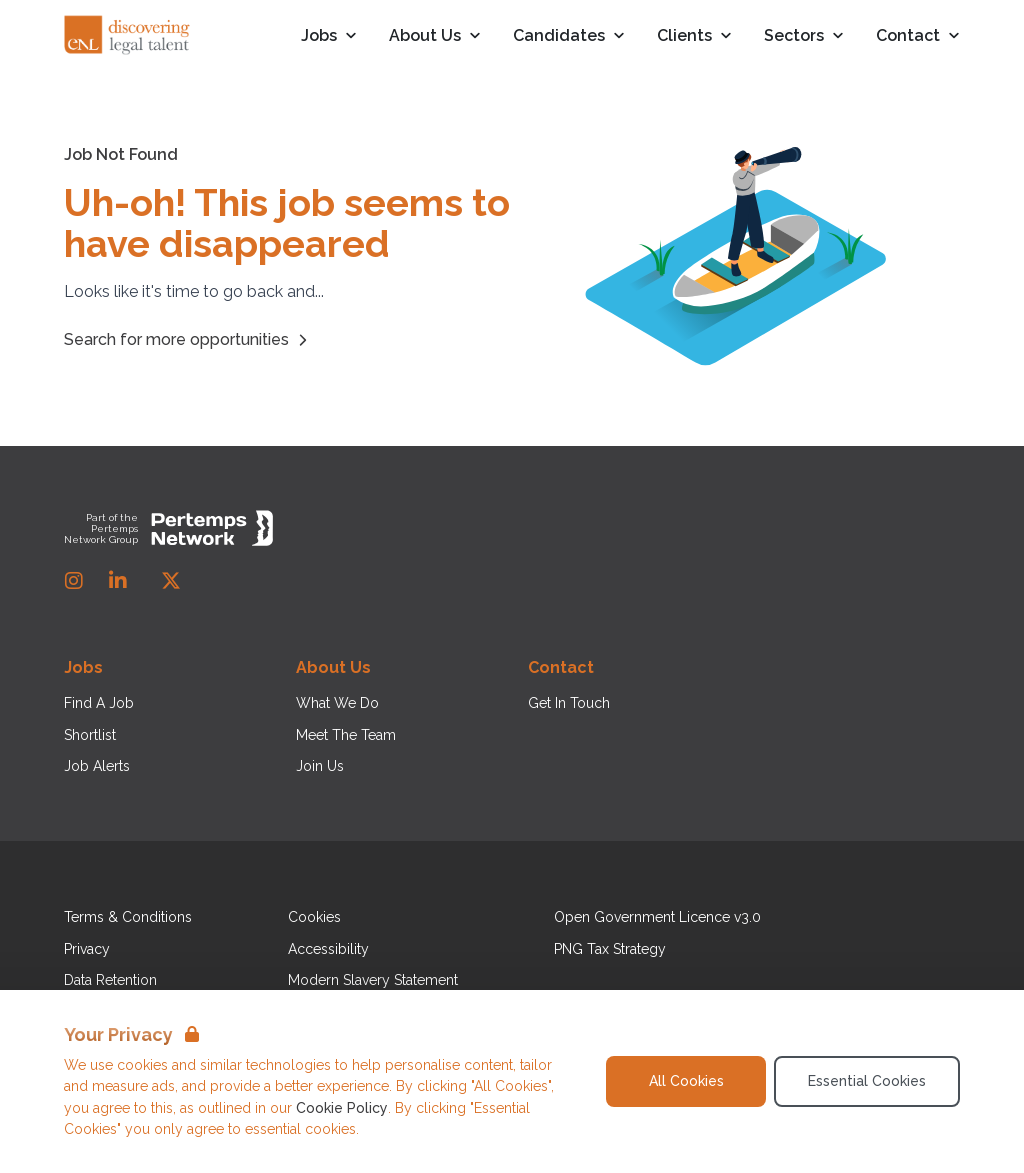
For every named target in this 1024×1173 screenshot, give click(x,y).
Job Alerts (97, 766)
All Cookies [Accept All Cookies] (686, 1081)
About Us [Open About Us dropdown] (435, 36)
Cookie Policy (342, 1108)
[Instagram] (74, 581)
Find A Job (99, 703)
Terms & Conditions (128, 917)
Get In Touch (569, 703)
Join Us (320, 766)
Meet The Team (346, 735)
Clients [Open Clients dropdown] (694, 36)
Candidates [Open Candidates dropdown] (569, 36)
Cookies (314, 917)
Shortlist (90, 735)
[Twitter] (171, 581)
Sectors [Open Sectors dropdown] (804, 36)
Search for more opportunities (188, 340)
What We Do (337, 703)
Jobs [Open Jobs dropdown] (329, 36)
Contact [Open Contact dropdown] (918, 36)
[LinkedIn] (118, 581)
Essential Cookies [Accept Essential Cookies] (867, 1081)
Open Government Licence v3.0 (657, 917)
